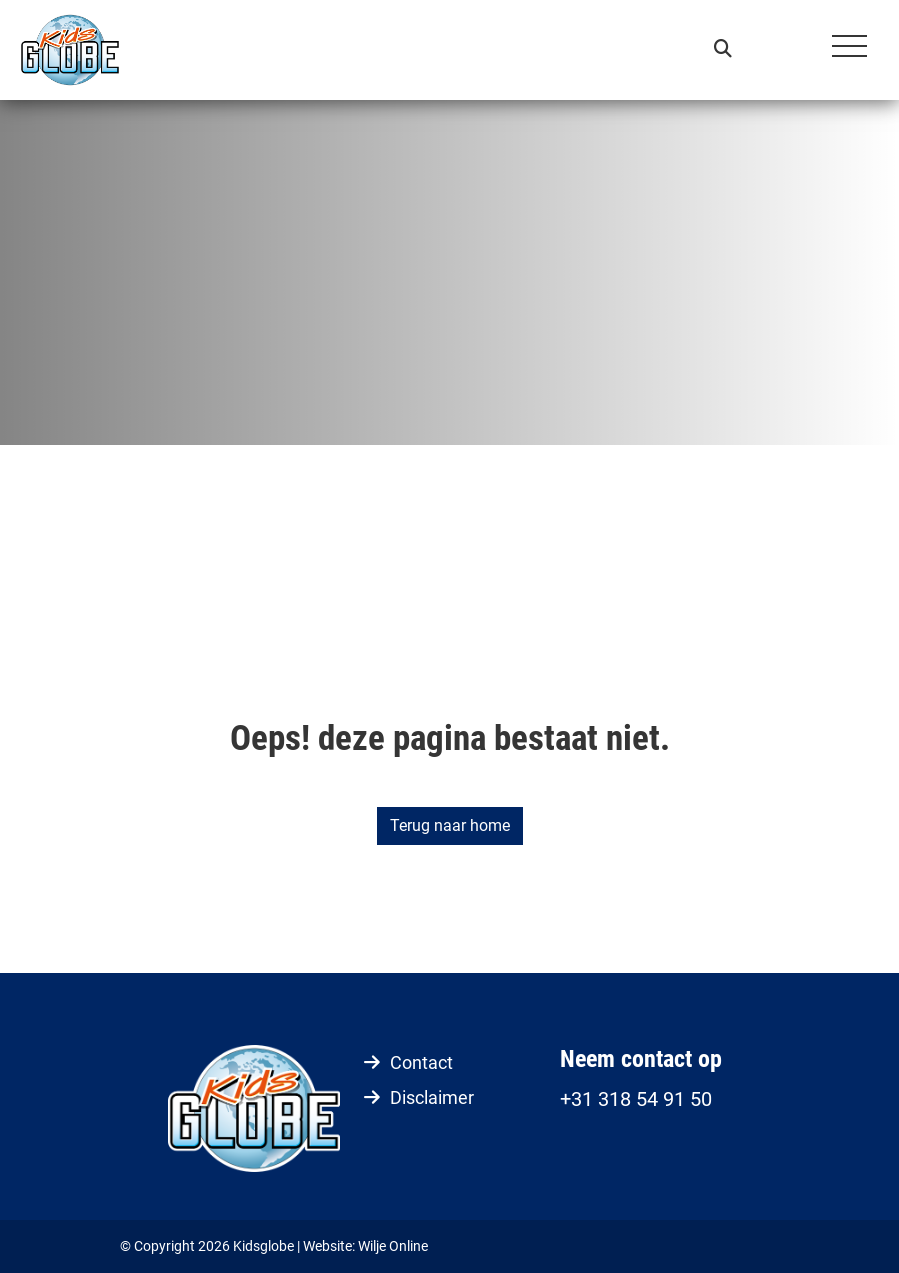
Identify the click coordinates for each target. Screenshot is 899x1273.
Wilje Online (393, 1246)
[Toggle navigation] (849, 50)
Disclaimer (432, 1097)
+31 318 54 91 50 (636, 1099)
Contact (421, 1062)
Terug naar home (450, 825)
